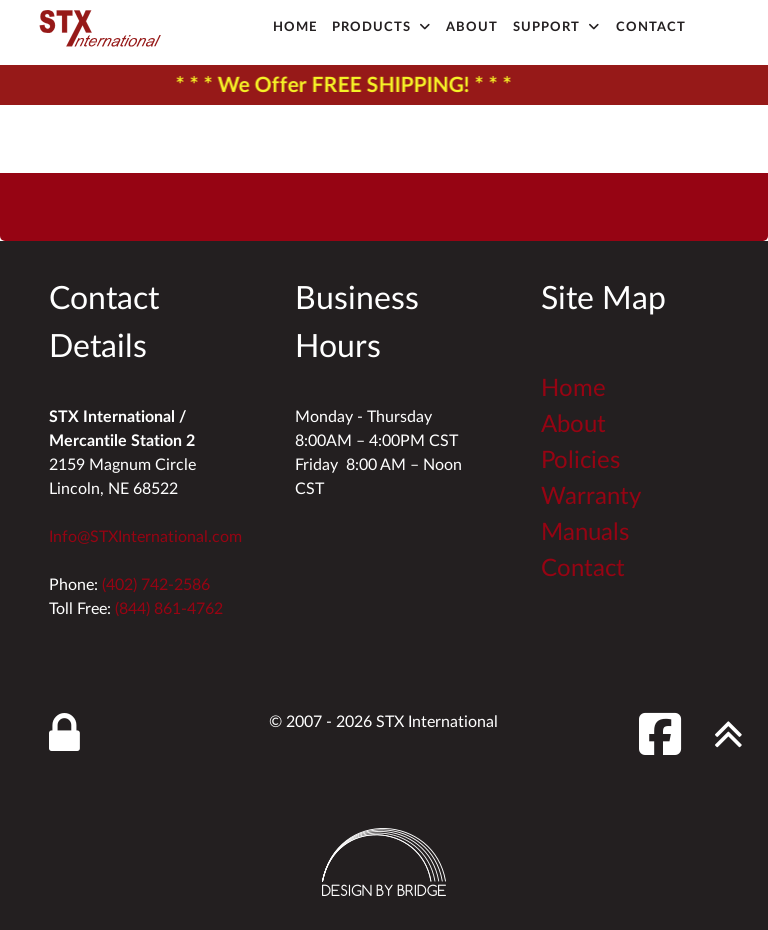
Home (573, 389)
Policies (580, 461)
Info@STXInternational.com (145, 537)
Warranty (591, 497)
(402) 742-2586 (156, 585)
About (573, 425)
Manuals (585, 533)
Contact (583, 569)
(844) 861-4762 (169, 609)
